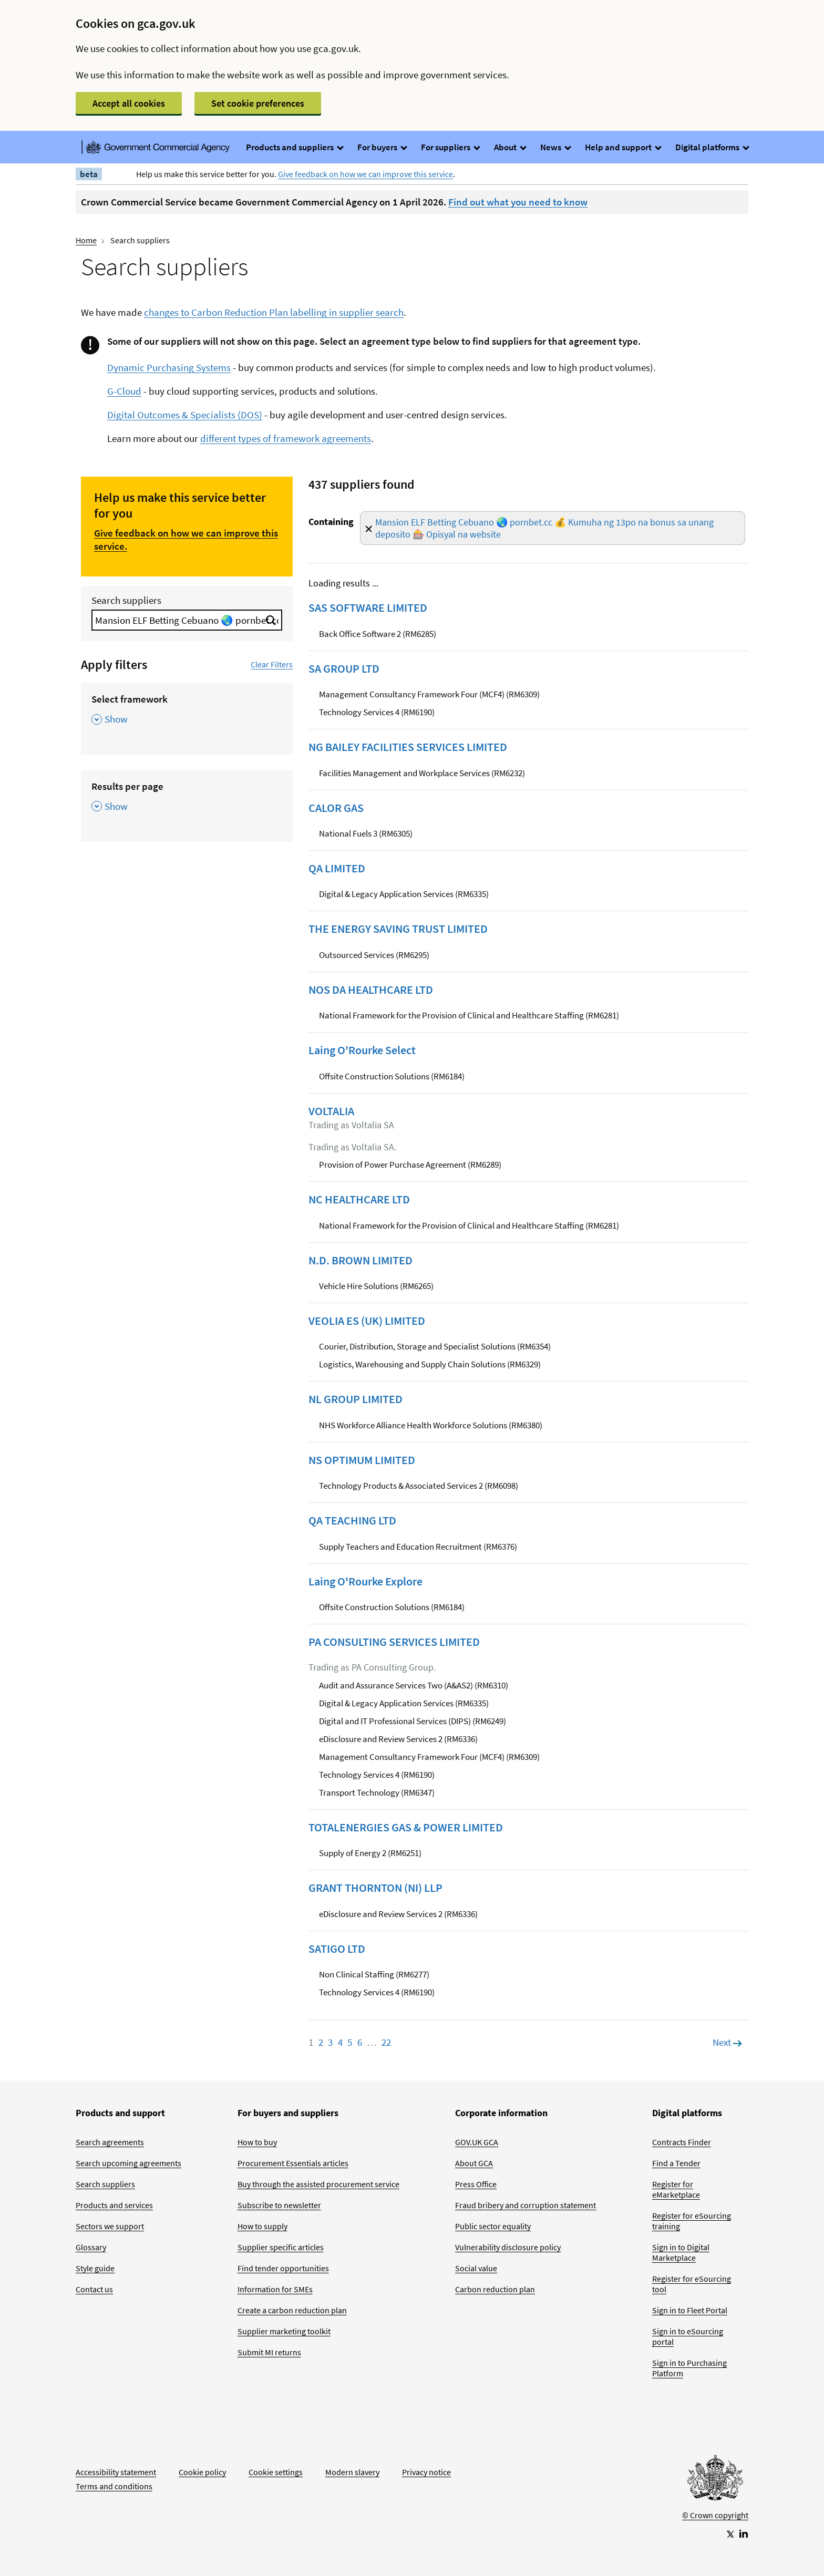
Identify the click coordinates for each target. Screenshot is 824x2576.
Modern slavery (352, 2472)
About (510, 147)
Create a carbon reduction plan (292, 2310)
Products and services (114, 2205)
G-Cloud (124, 391)
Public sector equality (493, 2226)
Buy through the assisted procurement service (318, 2184)
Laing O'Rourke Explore (365, 1581)
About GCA (474, 2163)
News (555, 147)
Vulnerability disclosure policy (508, 2247)
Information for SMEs (275, 2289)
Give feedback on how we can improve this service (365, 174)
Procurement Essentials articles (293, 2163)
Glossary (91, 2247)
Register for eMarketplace (676, 2189)
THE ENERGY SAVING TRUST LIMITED (398, 928)
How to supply (262, 2226)
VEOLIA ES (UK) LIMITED (366, 1320)
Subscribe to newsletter (279, 2205)
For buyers (381, 147)
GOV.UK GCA (476, 2142)
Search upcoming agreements (128, 2163)
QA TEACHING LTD (352, 1520)
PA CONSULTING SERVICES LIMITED (394, 1641)
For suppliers (450, 147)
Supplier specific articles (281, 2247)
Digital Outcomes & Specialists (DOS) (184, 414)
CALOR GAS (336, 808)
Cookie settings (276, 2472)
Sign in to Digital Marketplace (680, 2252)
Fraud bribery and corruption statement (525, 2205)
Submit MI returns (269, 2352)
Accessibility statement (116, 2472)
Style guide (95, 2268)
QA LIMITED (336, 868)
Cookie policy (202, 2472)
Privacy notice (426, 2472)
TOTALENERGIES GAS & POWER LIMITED (405, 1827)
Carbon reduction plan (495, 2289)
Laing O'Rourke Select (362, 1050)
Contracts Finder (681, 2142)
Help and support (623, 147)
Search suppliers (126, 600)
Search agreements (110, 2142)
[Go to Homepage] (715, 2480)
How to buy (257, 2142)
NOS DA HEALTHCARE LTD (370, 989)
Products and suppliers (294, 147)
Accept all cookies (128, 103)
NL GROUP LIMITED (355, 1399)
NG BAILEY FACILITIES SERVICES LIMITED (407, 747)
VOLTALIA (331, 1111)
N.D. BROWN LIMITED (360, 1260)
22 (386, 2042)
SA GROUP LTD (343, 668)
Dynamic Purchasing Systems (169, 367)
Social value (476, 2268)
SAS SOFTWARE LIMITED (367, 607)
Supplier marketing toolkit (284, 2331)
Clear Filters (272, 664)
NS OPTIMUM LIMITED (361, 1460)
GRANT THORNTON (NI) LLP (375, 1887)
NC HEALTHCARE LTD (359, 1199)
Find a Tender (676, 2163)
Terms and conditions (114, 2486)
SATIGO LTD (336, 1948)
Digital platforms (711, 147)
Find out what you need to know (518, 201)
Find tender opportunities (283, 2268)
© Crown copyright (715, 2515)
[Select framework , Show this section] (186, 713)
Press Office (476, 2184)
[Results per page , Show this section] (186, 800)
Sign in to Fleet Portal (689, 2310)
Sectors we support (110, 2226)
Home (86, 240)
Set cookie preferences (257, 103)
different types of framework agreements (285, 438)
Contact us (94, 2289)
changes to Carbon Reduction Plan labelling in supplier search (274, 312)
